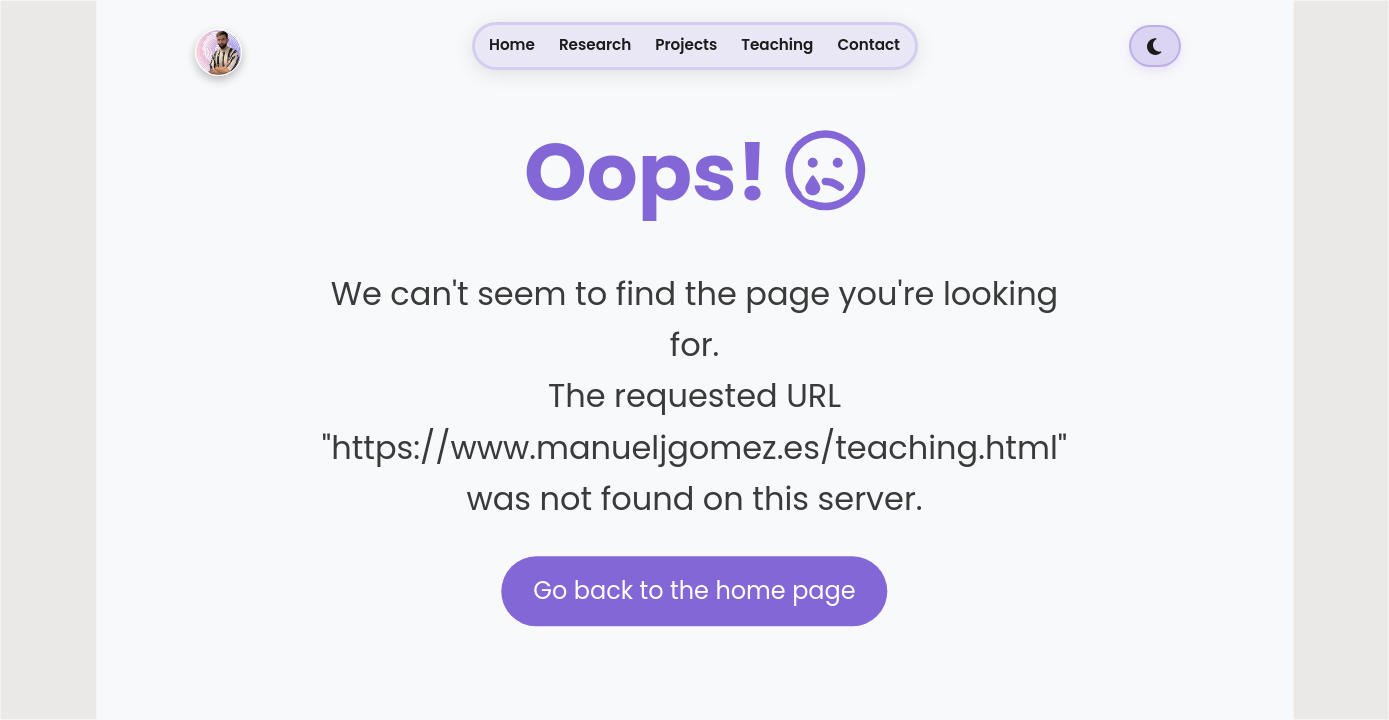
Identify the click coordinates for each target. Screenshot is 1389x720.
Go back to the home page (694, 590)
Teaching (777, 44)
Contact (868, 44)
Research (595, 44)
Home (512, 44)
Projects (686, 44)
